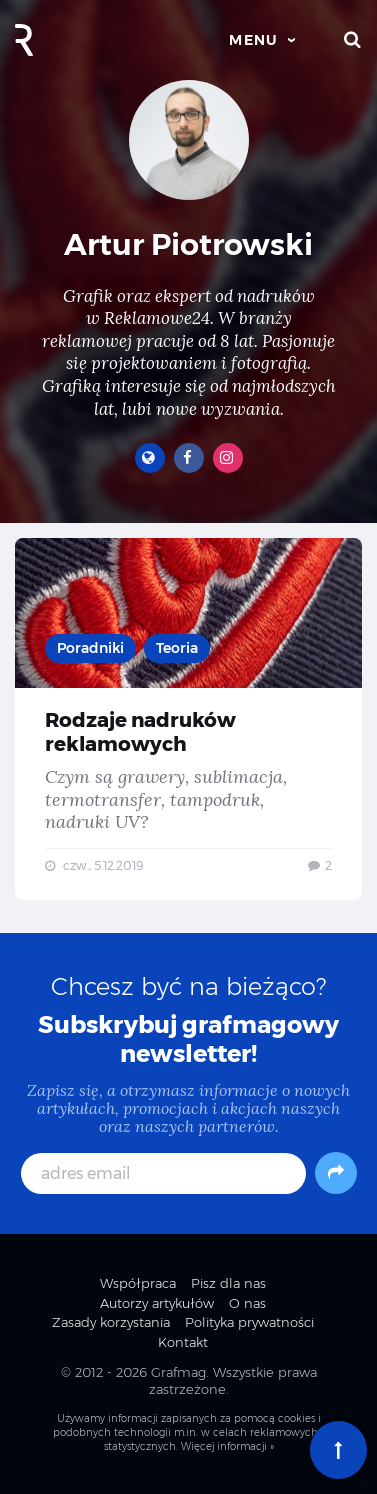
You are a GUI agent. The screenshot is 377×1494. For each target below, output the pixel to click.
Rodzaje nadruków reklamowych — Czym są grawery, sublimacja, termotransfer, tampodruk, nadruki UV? (188, 719)
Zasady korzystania (111, 1322)
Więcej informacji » (227, 1446)
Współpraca (138, 1283)
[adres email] (163, 1173)
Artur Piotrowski (188, 244)
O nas (247, 1303)
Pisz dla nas (228, 1283)
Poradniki (90, 648)
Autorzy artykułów (157, 1303)
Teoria (177, 648)
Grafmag (178, 1372)
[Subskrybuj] (336, 1173)
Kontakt (183, 1342)
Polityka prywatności (249, 1322)
